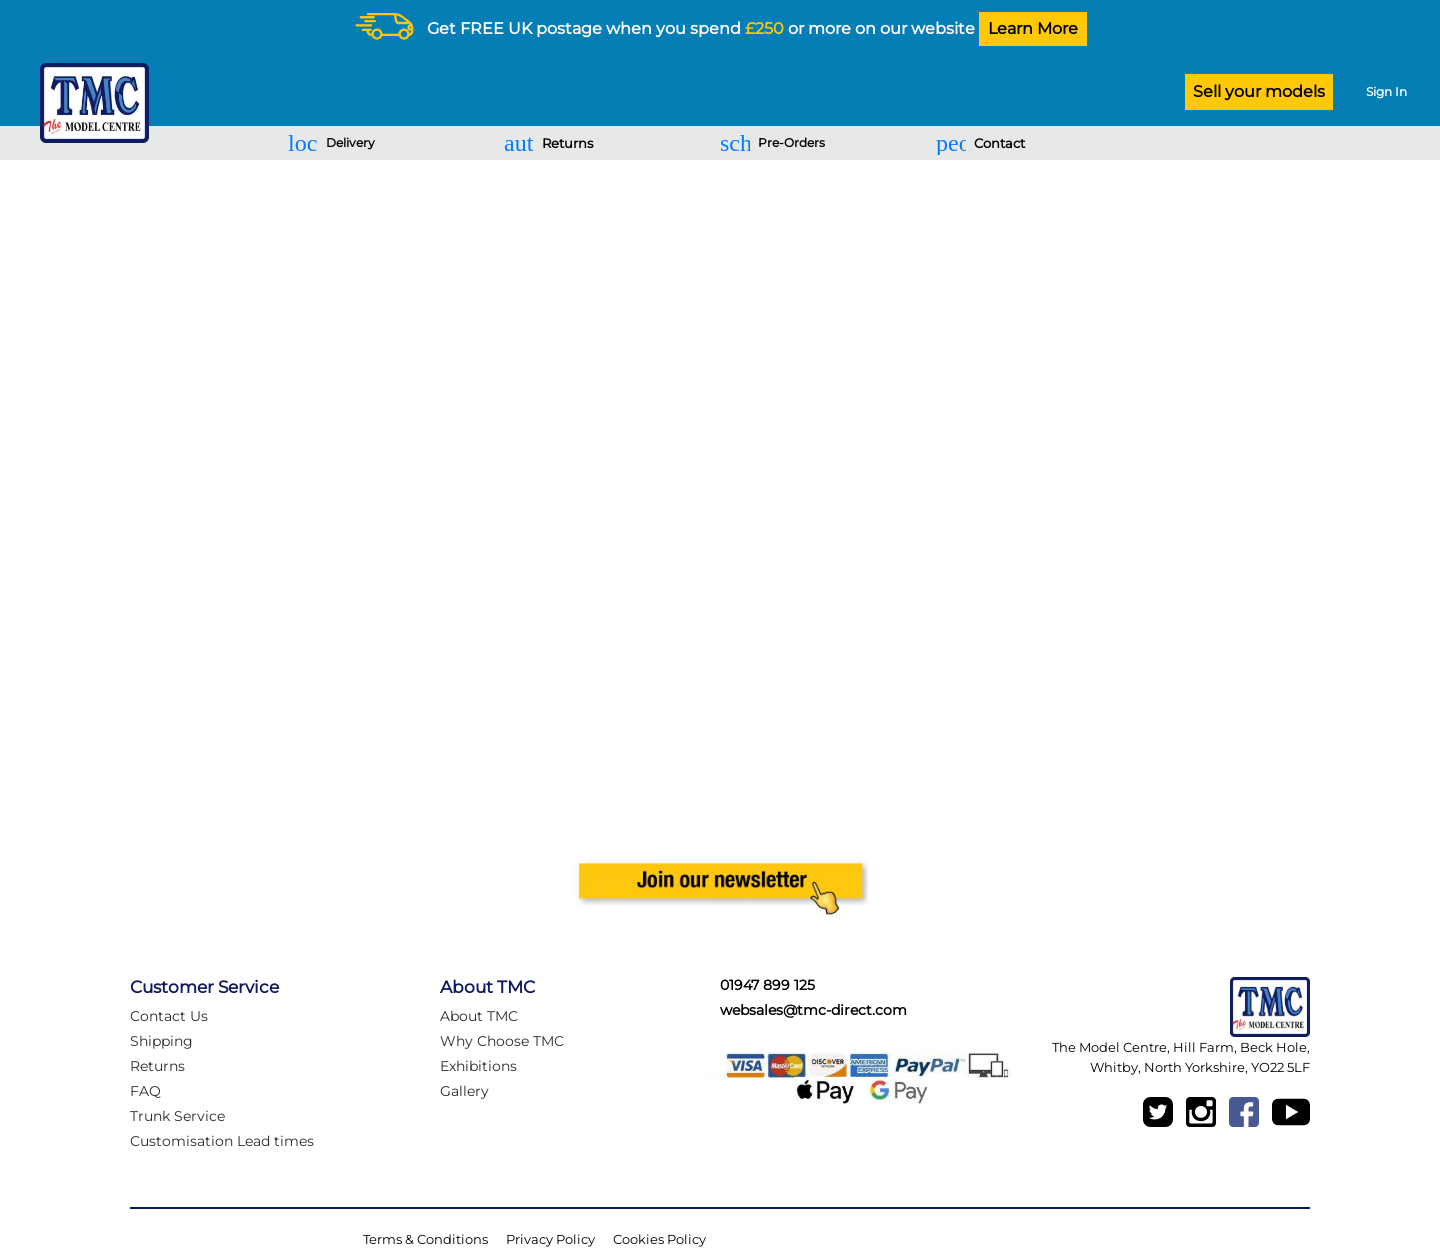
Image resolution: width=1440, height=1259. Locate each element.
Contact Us (169, 1016)
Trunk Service (177, 1116)
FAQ (145, 1091)
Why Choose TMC (502, 1041)
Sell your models (1259, 91)
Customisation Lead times (222, 1141)
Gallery (464, 1091)
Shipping (161, 1041)
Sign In (1386, 91)
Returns (157, 1066)
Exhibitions (478, 1066)
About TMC (479, 1016)
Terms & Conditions (425, 1239)
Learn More (1033, 28)
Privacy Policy (550, 1239)
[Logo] (89, 103)
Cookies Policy (659, 1239)
